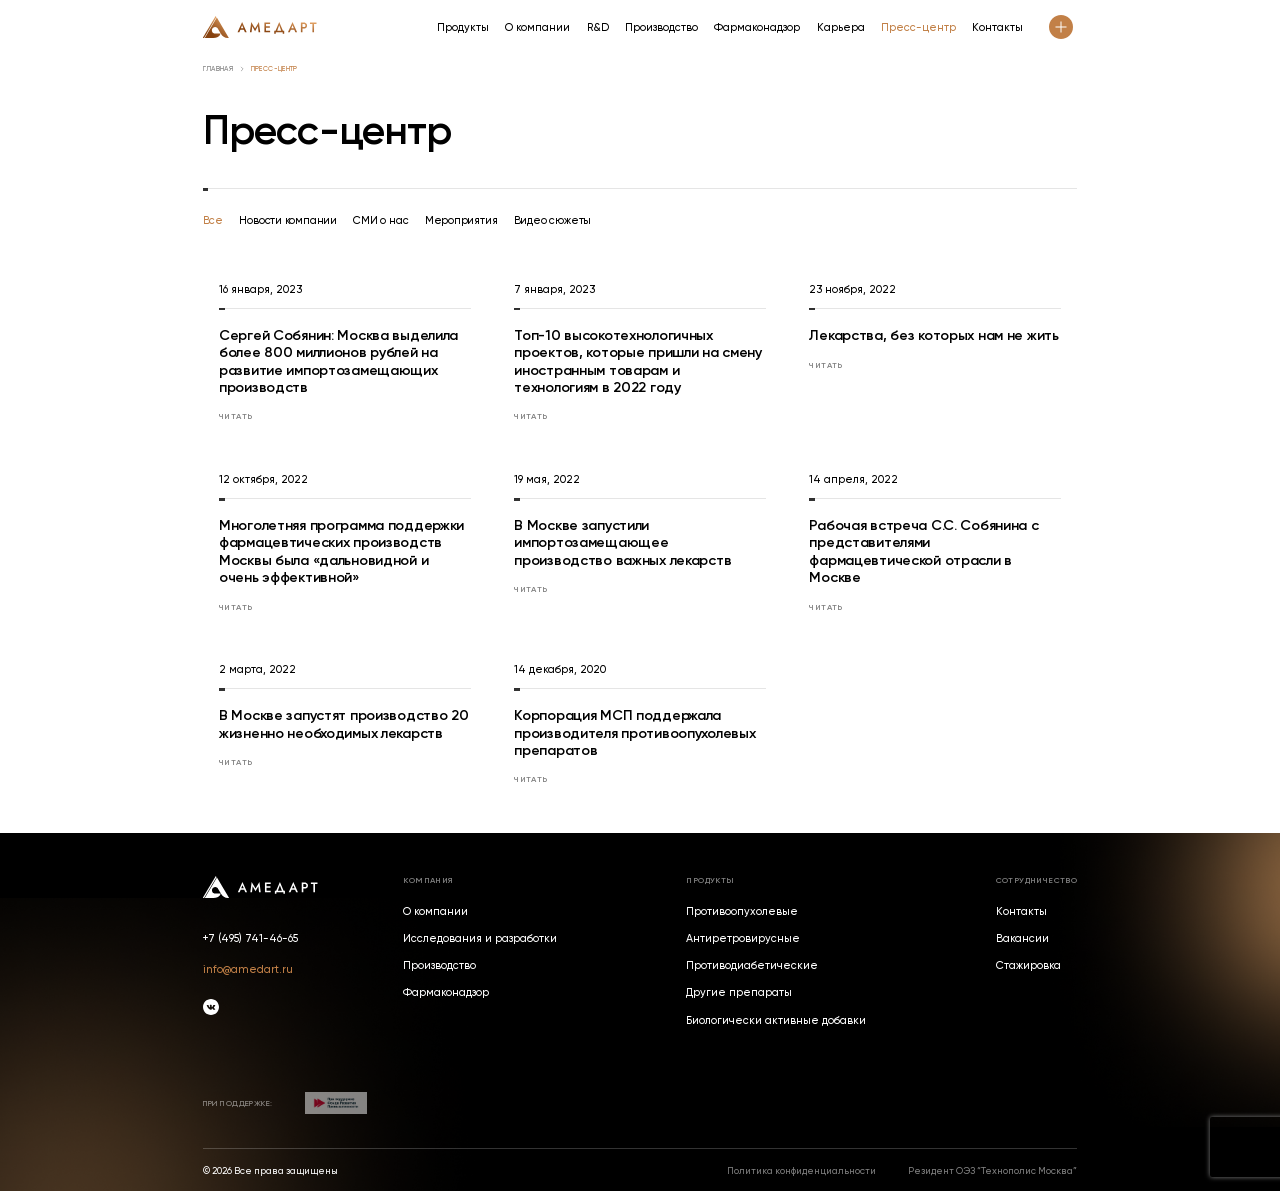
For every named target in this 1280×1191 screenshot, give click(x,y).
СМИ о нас (380, 220)
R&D (598, 27)
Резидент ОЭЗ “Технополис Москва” (992, 1171)
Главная (218, 69)
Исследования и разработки (480, 939)
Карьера (841, 27)
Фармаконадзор (757, 27)
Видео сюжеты (552, 220)
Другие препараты (739, 993)
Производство (661, 27)
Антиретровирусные (743, 939)
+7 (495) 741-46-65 (250, 938)
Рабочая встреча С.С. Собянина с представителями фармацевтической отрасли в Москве (923, 551)
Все (213, 220)
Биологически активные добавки (776, 1021)
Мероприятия (461, 220)
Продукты (463, 27)
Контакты (997, 27)
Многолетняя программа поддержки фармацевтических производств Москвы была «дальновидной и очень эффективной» (341, 551)
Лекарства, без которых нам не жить (933, 335)
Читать (235, 416)
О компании (537, 27)
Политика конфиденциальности (801, 1171)
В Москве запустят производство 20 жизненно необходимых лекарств (344, 724)
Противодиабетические (752, 966)
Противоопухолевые (742, 912)
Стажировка (1028, 966)
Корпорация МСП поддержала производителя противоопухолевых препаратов (634, 732)
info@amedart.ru (248, 969)
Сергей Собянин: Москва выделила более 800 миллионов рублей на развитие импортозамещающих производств (338, 361)
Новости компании (288, 220)
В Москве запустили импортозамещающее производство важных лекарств (622, 542)
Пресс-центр (918, 27)
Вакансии (1022, 939)
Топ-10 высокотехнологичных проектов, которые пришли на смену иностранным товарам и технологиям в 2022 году (638, 361)
